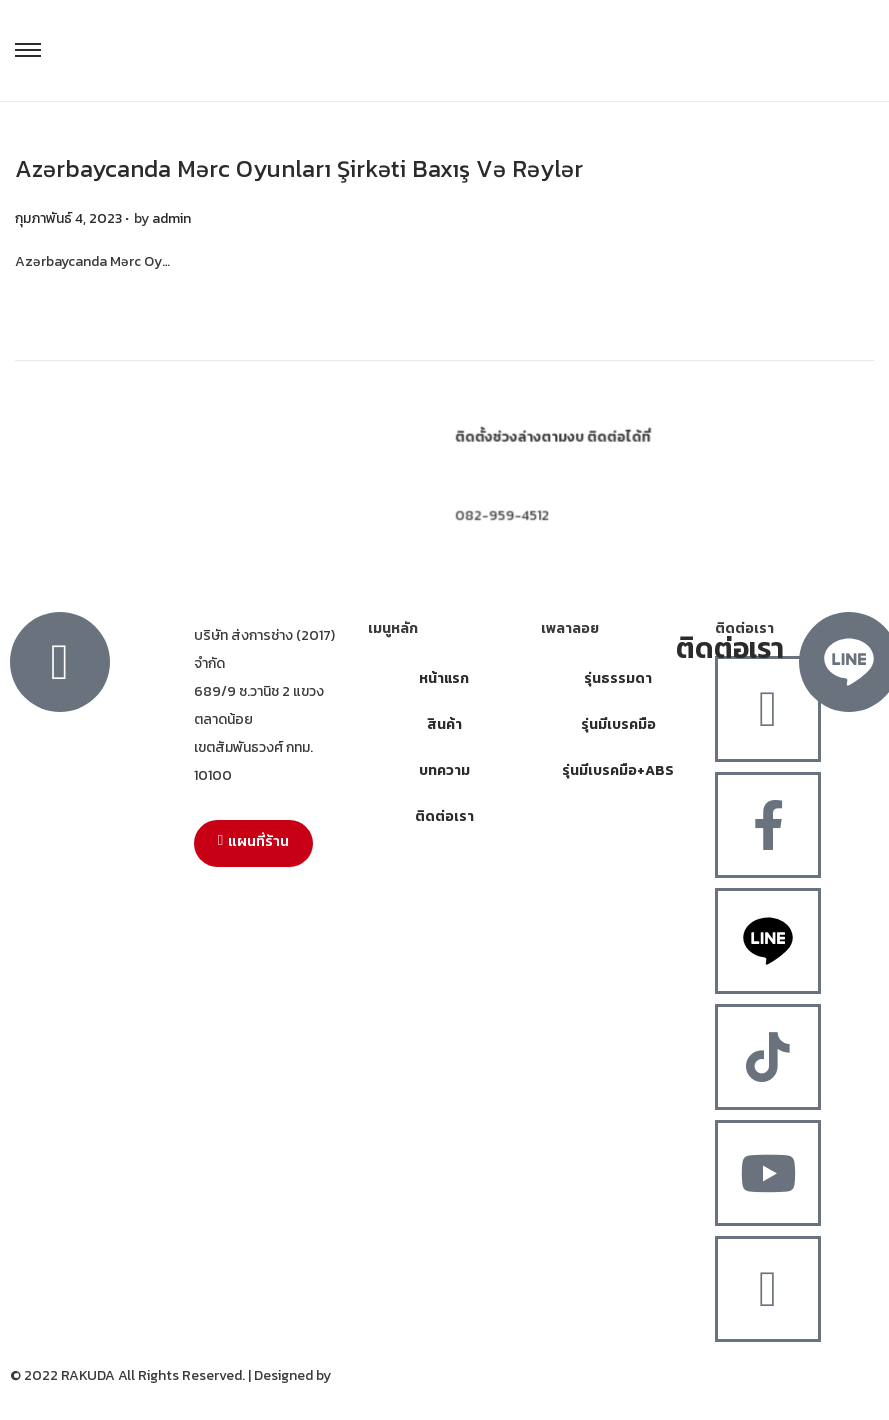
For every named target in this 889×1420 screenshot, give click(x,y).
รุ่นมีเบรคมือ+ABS (618, 770)
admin (171, 218)
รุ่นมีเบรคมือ (618, 724)
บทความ (444, 770)
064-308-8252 (501, 479)
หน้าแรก (444, 678)
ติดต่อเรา (444, 816)
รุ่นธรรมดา (618, 678)
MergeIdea (367, 1375)
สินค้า (444, 724)
